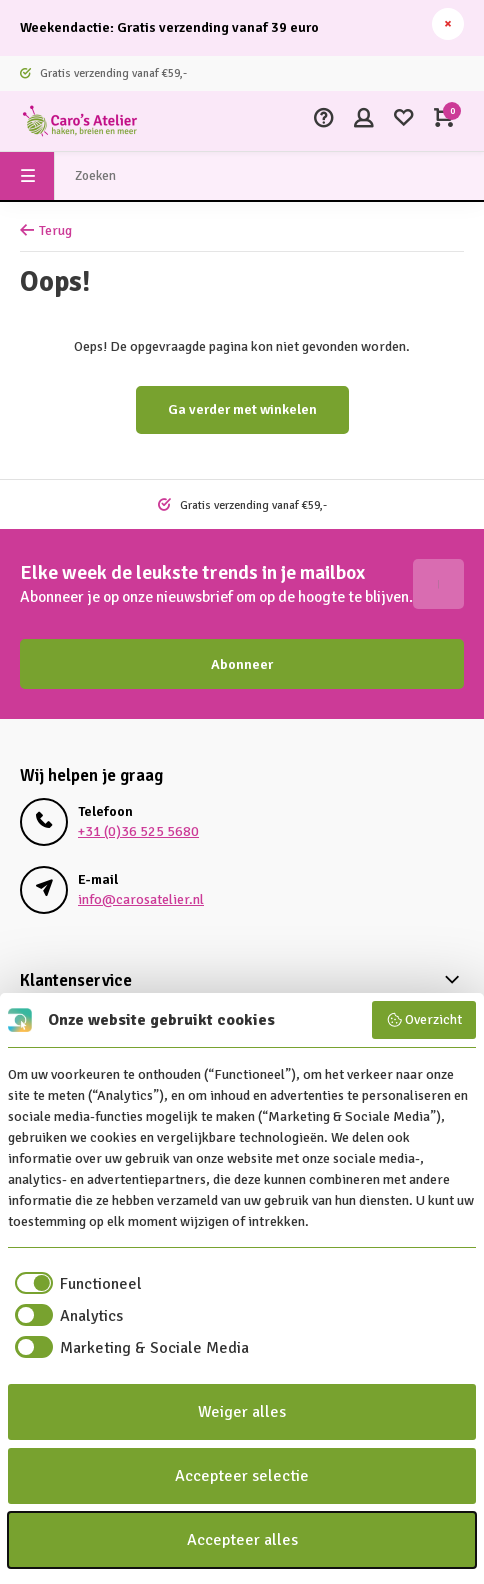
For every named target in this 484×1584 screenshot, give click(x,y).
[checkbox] (75, 1284)
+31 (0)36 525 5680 (138, 831)
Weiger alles (242, 1412)
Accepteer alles (242, 1540)
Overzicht (424, 1020)
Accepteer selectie (242, 1476)
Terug (46, 230)
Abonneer (242, 664)
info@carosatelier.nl (141, 899)
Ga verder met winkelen (242, 409)
